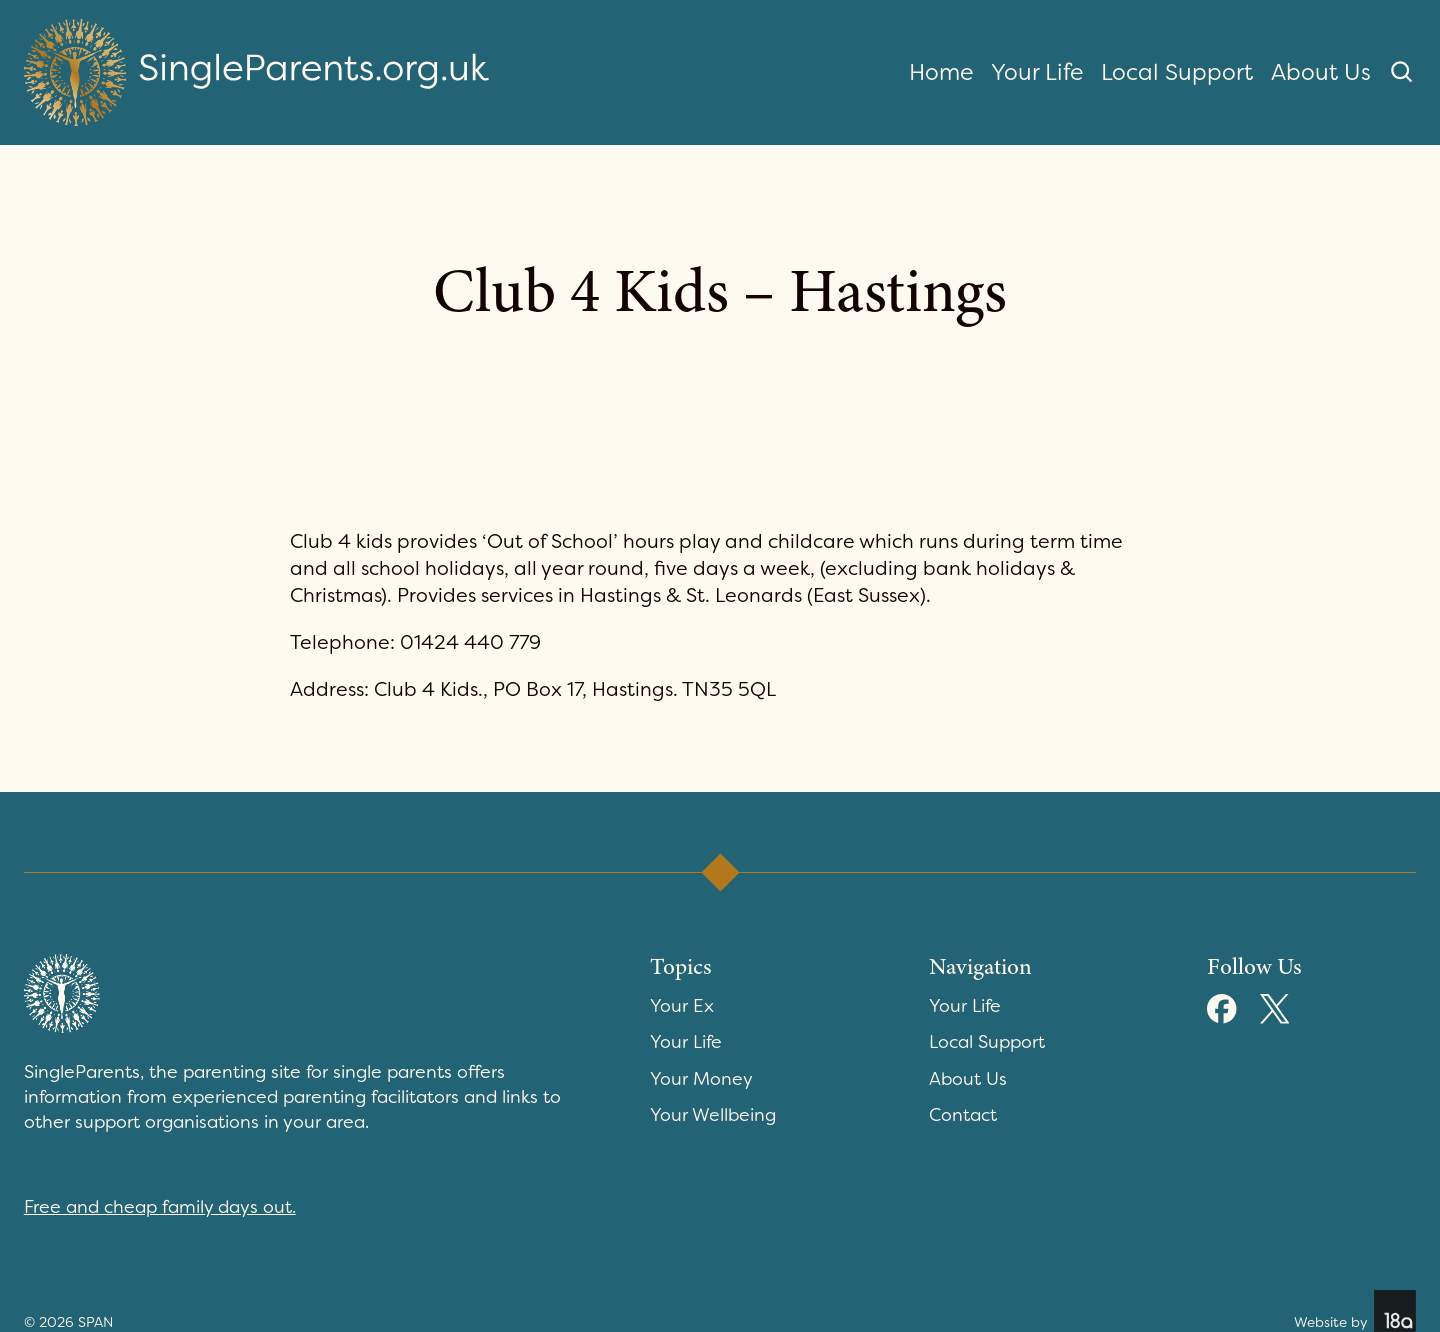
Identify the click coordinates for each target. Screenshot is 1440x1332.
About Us (1321, 72)
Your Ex (682, 1006)
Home (941, 72)
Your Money (701, 1079)
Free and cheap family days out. (160, 1207)
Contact (963, 1115)
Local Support (1177, 72)
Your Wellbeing (713, 1115)
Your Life (1037, 72)
